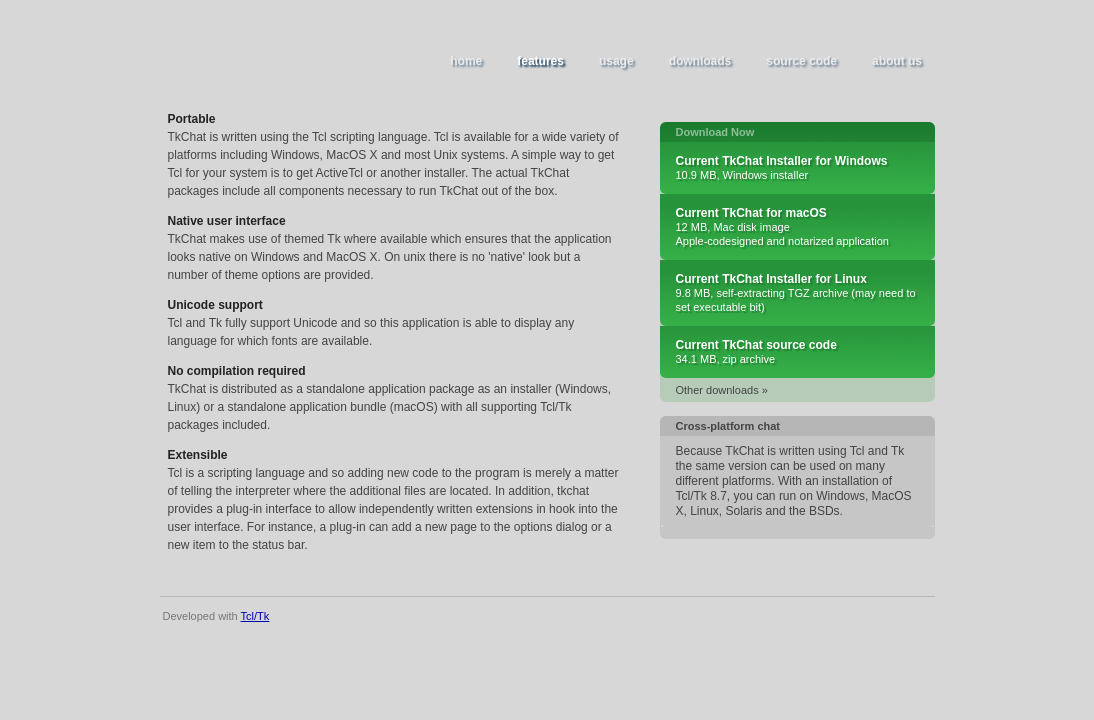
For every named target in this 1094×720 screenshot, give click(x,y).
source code (801, 61)
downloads (700, 61)
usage (616, 61)
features (540, 61)
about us (897, 61)
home (466, 61)
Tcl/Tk (255, 616)
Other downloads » (722, 390)
